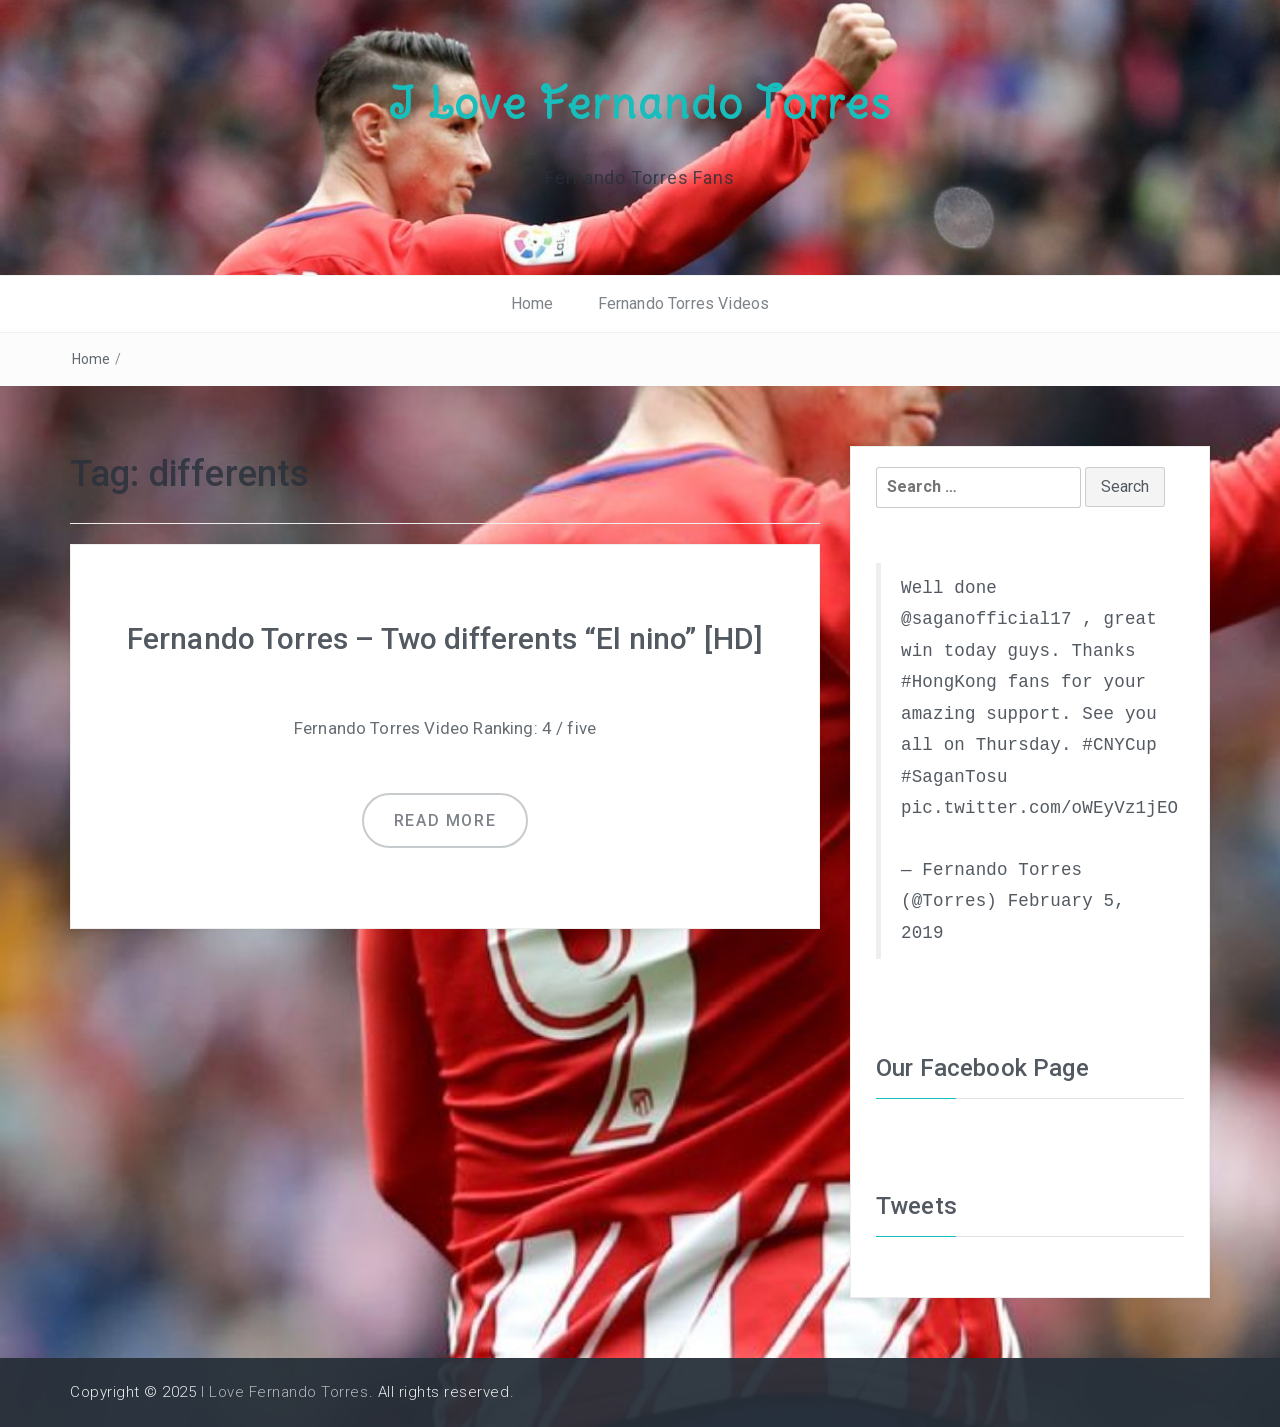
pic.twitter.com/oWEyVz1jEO (1039, 808)
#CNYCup (1119, 745)
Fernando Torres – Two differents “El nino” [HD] (445, 638)
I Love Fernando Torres (640, 103)
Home (532, 303)
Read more (445, 820)
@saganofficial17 (986, 619)
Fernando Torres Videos (684, 303)
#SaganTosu (954, 777)
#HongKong (949, 682)
